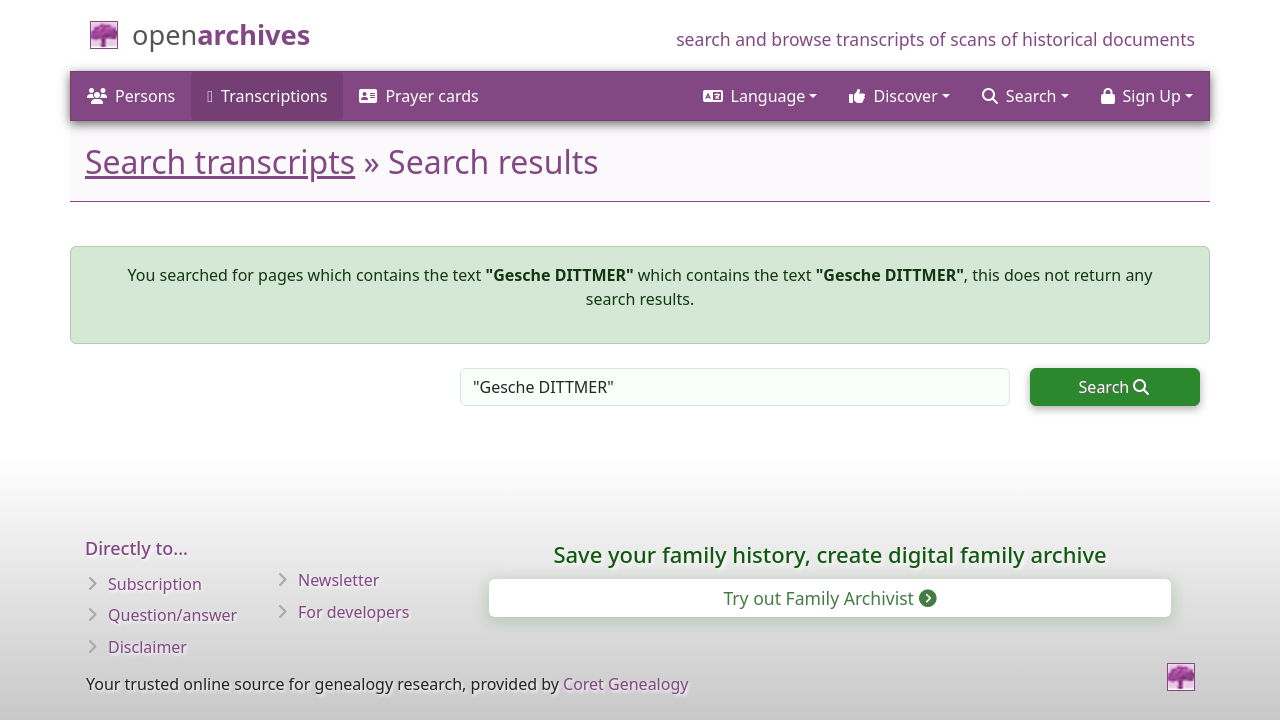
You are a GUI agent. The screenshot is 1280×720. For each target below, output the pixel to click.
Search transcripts (220, 161)
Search (1114, 387)
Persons (131, 96)
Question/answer (172, 615)
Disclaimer (147, 647)
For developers (353, 612)
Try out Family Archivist (828, 598)
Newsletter (338, 580)
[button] (760, 96)
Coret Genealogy (625, 684)
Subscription (155, 584)
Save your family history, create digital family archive (829, 554)
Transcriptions (267, 96)
